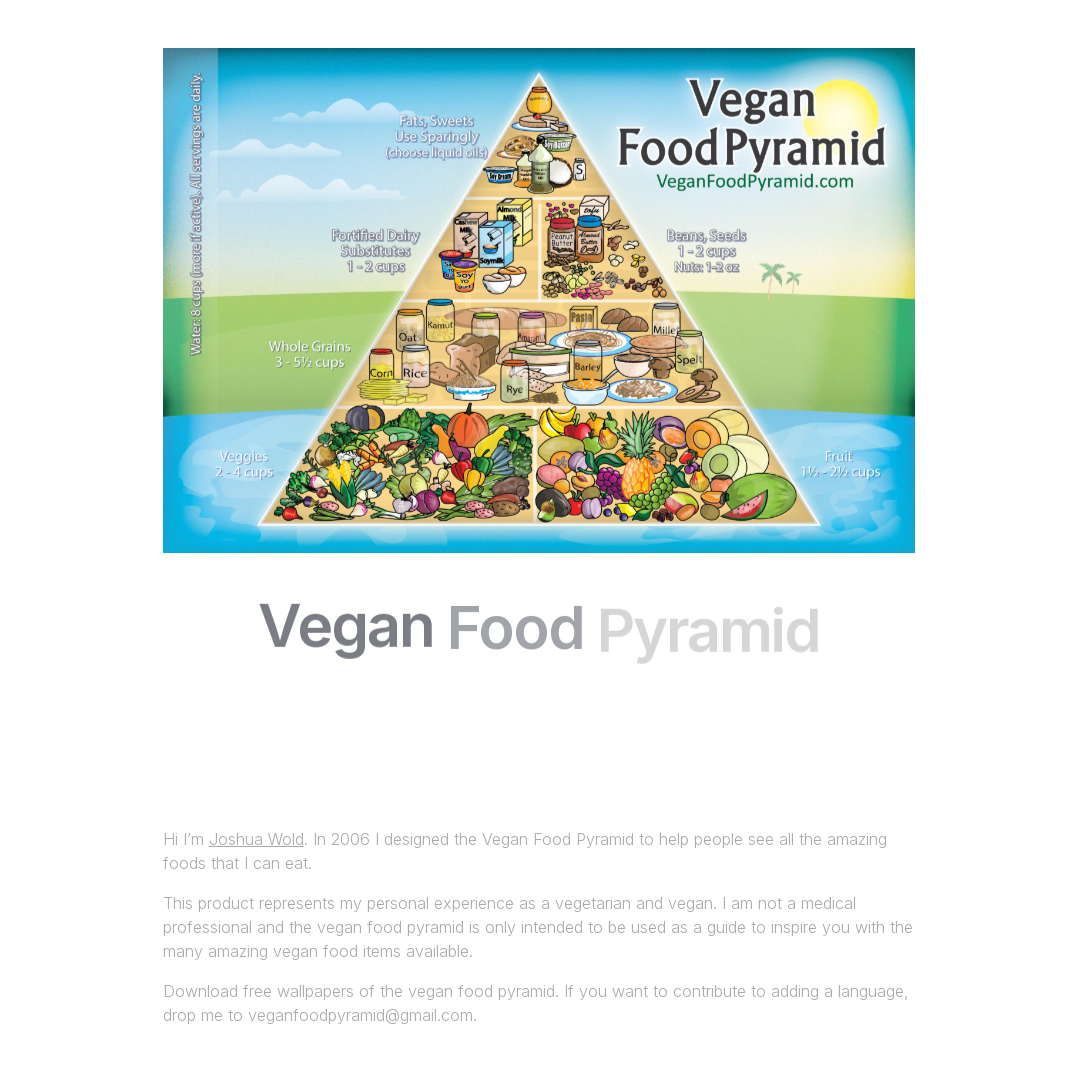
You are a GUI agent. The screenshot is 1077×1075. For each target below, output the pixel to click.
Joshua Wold (256, 839)
